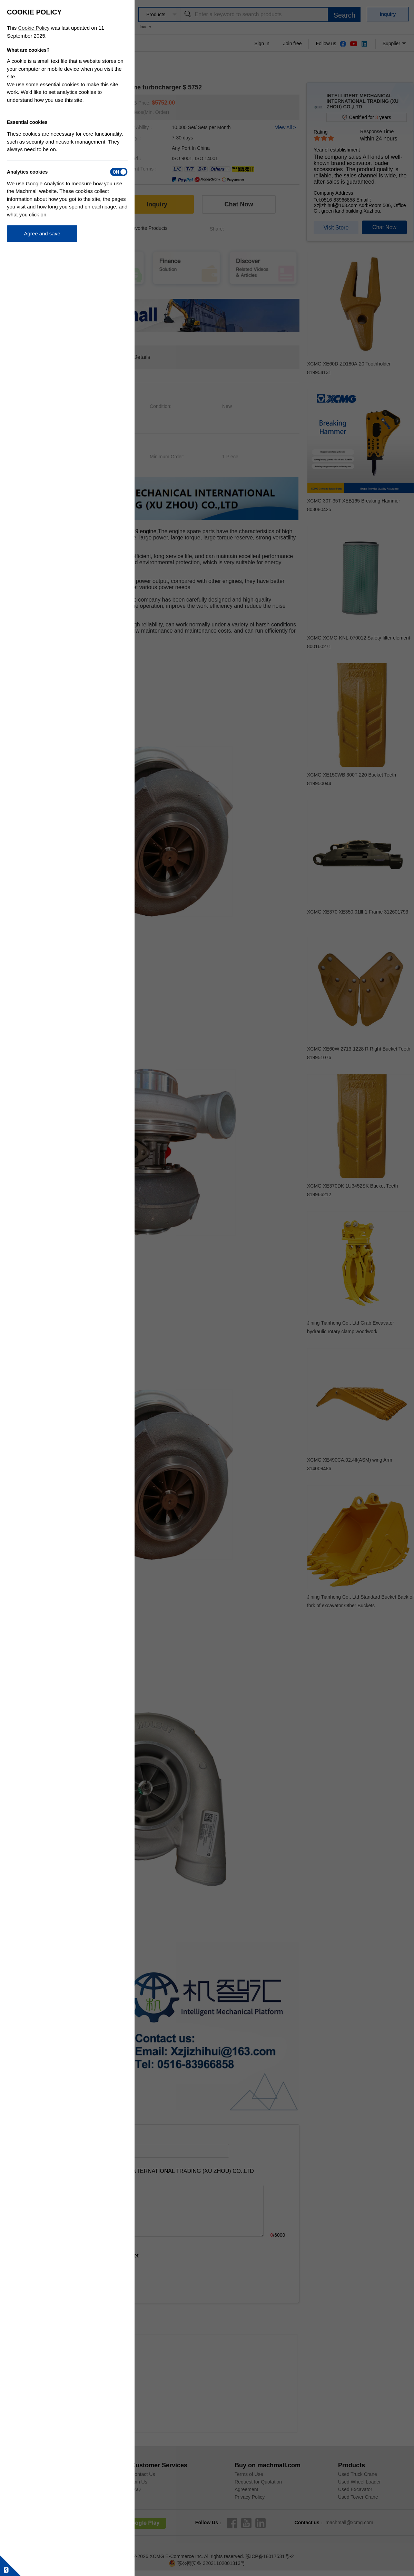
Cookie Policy (34, 28)
